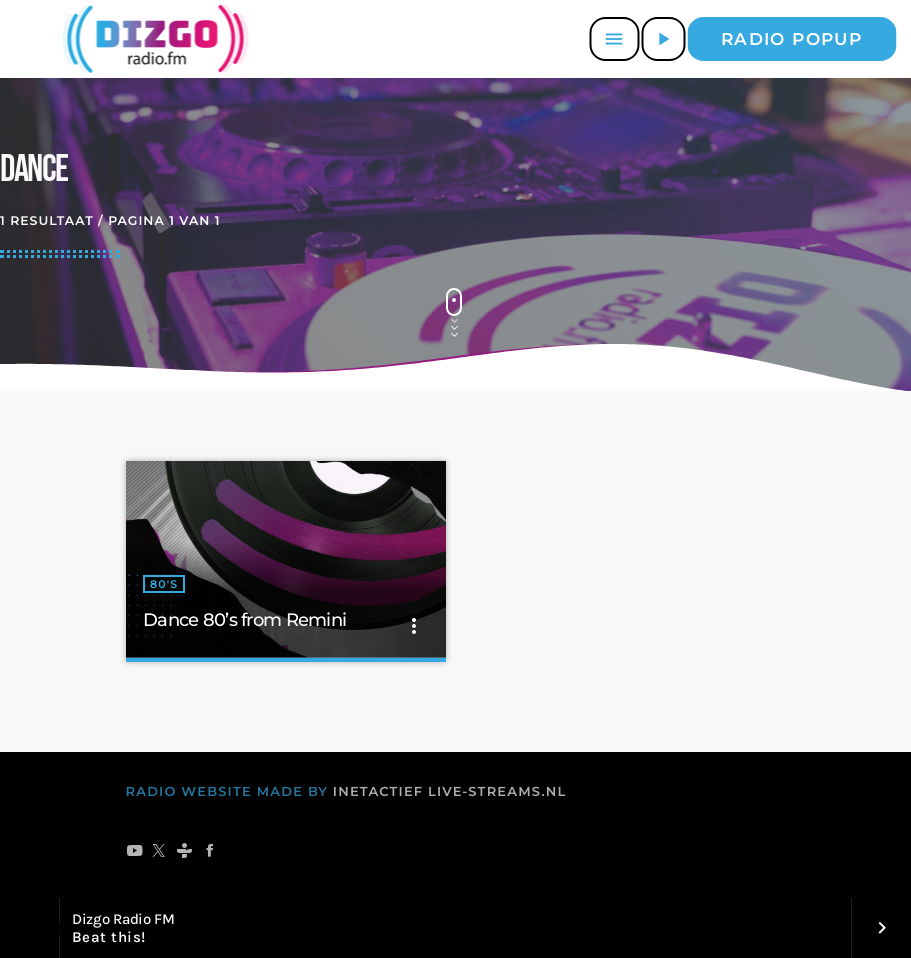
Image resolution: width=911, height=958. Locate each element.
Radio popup (791, 39)
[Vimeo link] (151, 39)
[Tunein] (184, 852)
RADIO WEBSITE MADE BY (227, 792)
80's (164, 584)
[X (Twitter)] (159, 852)
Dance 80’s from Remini (244, 620)
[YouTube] (134, 852)
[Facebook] (210, 852)
